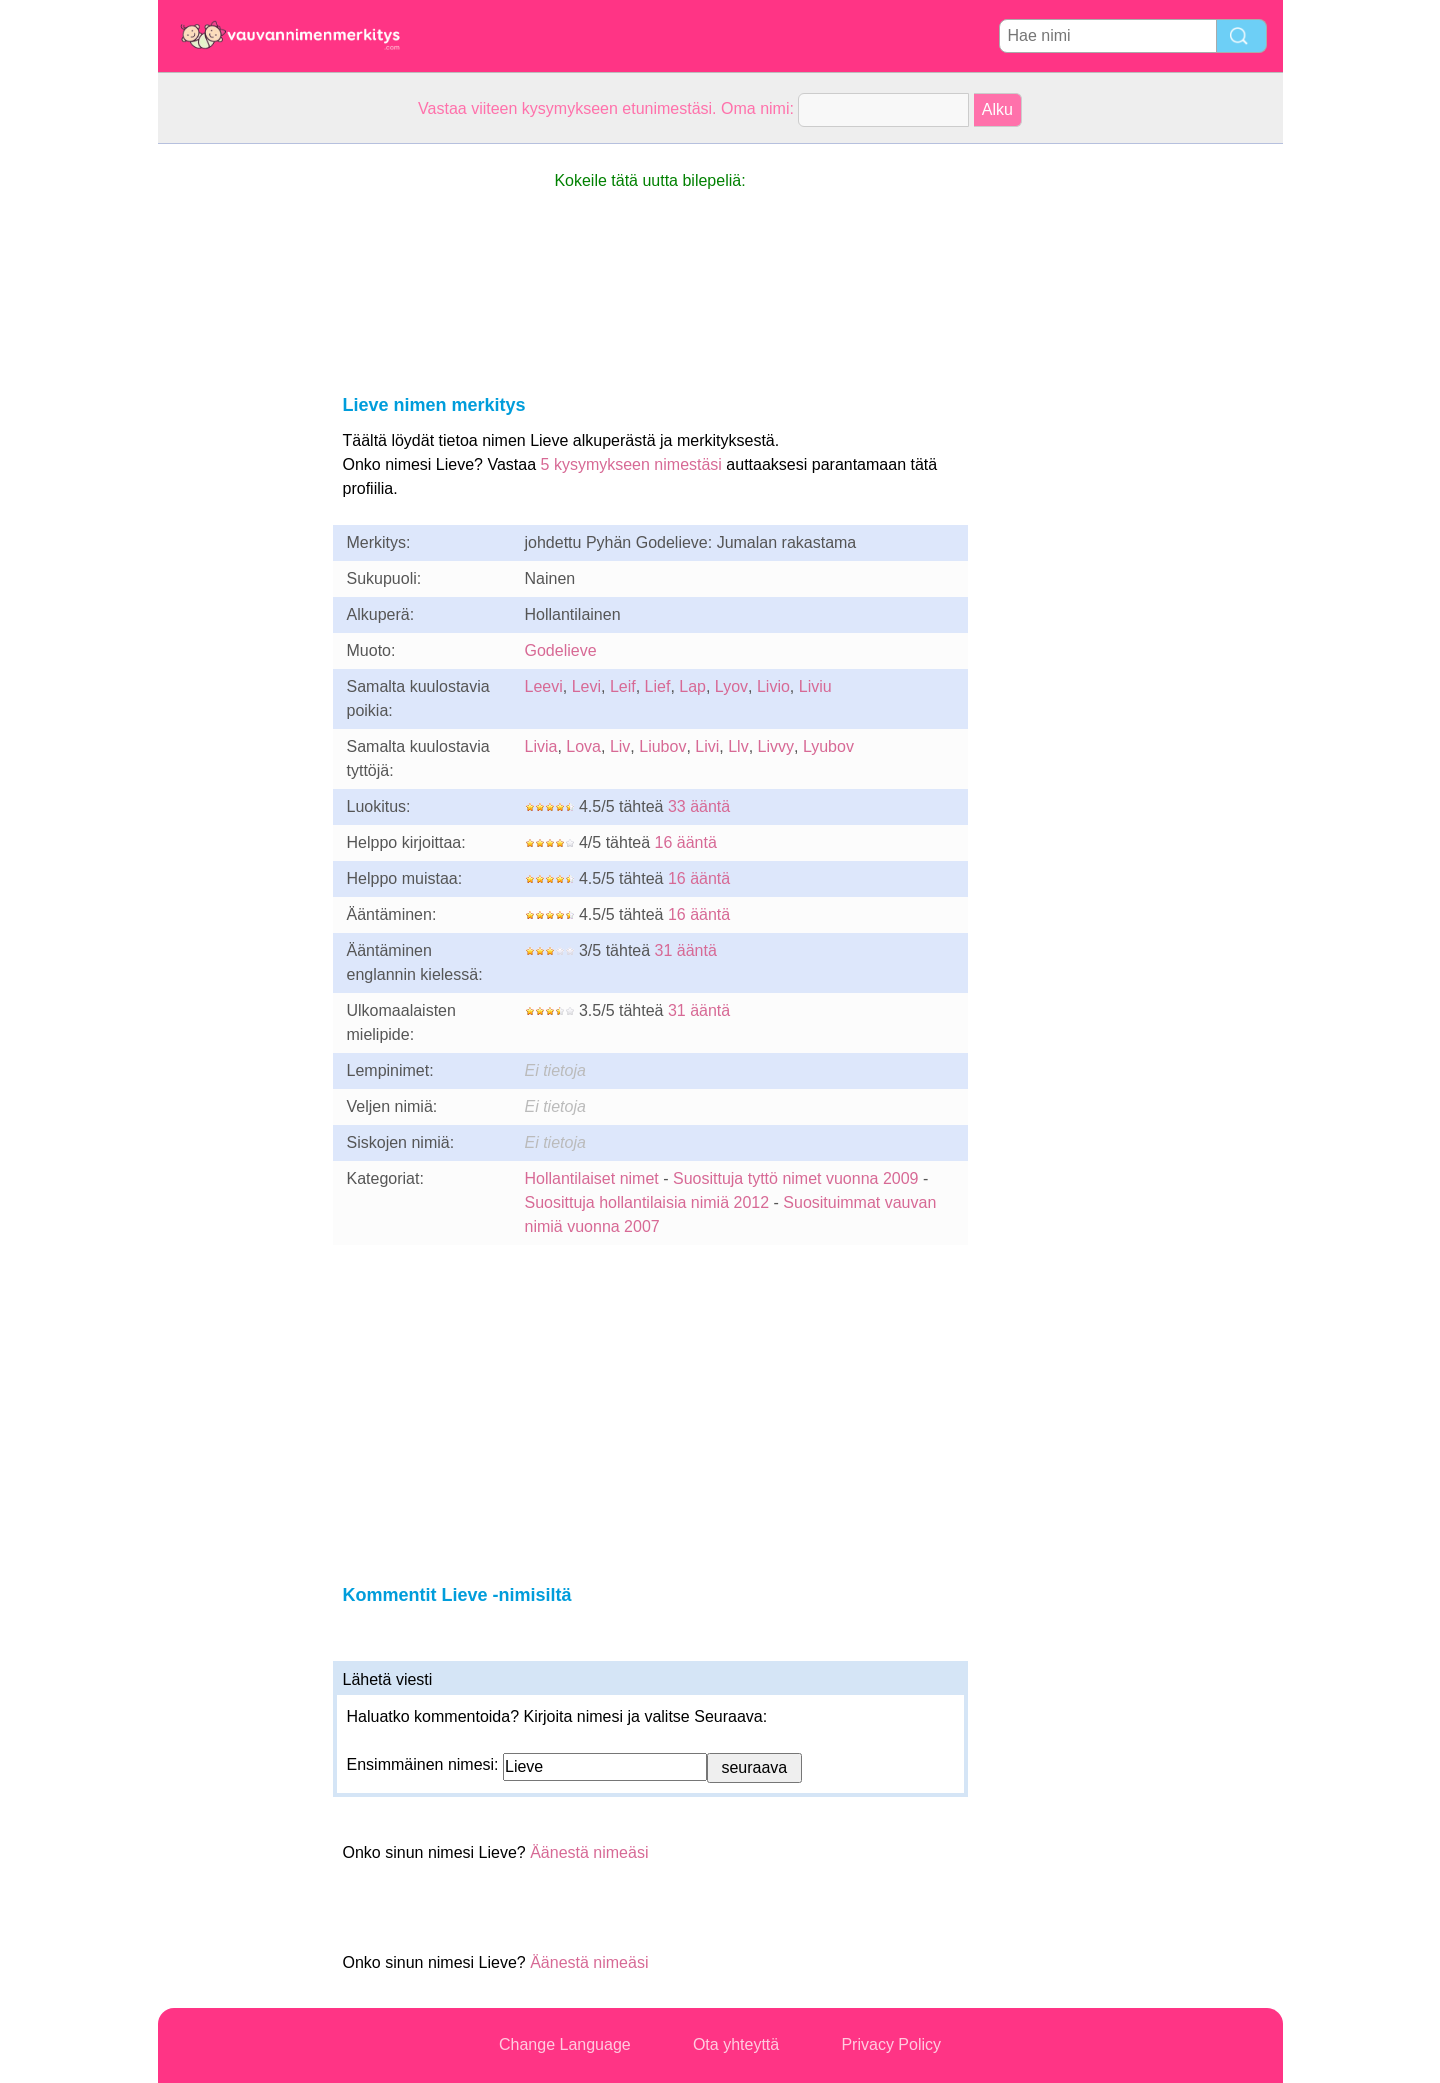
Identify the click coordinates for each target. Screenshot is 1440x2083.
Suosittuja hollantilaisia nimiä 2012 (647, 1202)
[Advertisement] (238, 444)
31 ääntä (686, 950)
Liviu (815, 686)
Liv (620, 746)
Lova (583, 746)
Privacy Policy (891, 2044)
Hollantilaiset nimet (592, 1178)
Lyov (731, 686)
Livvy (776, 746)
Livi (707, 746)
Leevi (544, 686)
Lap (692, 686)
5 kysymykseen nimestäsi (631, 464)
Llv (738, 746)
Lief (658, 686)
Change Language (565, 2044)
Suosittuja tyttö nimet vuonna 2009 (796, 1178)
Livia (541, 746)
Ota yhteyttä (736, 2044)
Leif (623, 686)
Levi (586, 686)
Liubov (662, 746)
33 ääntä (699, 806)
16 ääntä (686, 842)
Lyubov (828, 746)
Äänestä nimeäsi (589, 1852)
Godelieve (561, 650)
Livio (773, 686)
